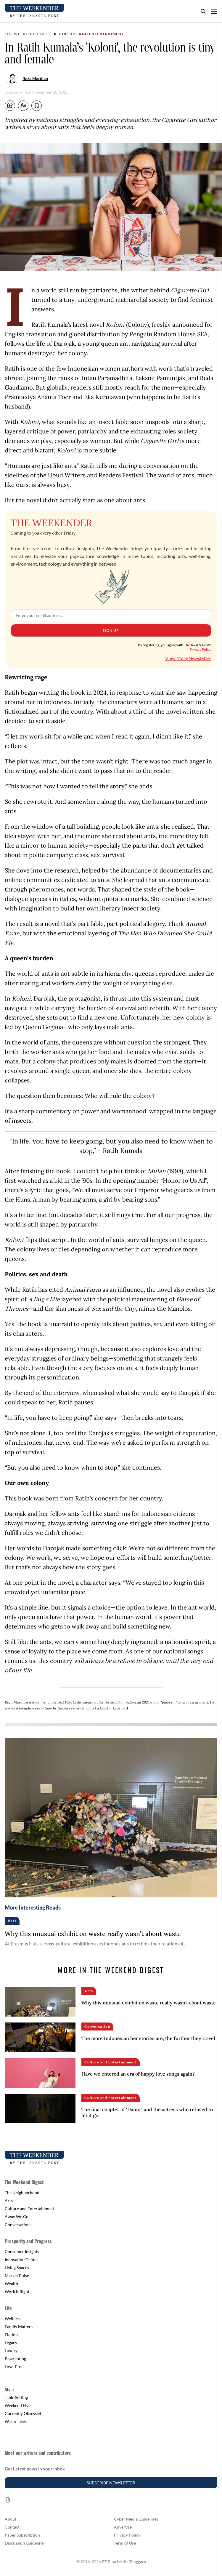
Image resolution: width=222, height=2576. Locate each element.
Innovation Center (21, 2259)
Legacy (11, 2342)
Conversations (18, 2224)
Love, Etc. (13, 2366)
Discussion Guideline (24, 2542)
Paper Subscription (22, 2534)
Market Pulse (17, 2275)
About (10, 2518)
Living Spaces (17, 2267)
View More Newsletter (188, 658)
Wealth (11, 2283)
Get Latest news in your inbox (35, 2468)
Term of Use (125, 2542)
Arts (9, 2200)
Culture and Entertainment (91, 34)
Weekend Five (17, 2405)
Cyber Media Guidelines (136, 2518)
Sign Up (111, 630)
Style (9, 2389)
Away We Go (16, 2216)
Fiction (11, 2334)
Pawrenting (15, 2358)
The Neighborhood (22, 2192)
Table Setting (16, 2397)
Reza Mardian (35, 78)
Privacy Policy (200, 649)
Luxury (11, 2350)
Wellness (13, 2318)
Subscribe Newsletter (111, 2482)
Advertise (123, 2526)
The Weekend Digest (27, 34)
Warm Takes (16, 2421)
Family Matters (19, 2326)
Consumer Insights (22, 2251)
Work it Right (17, 2291)
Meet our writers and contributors (38, 2452)
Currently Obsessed (23, 2413)
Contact (12, 2526)
